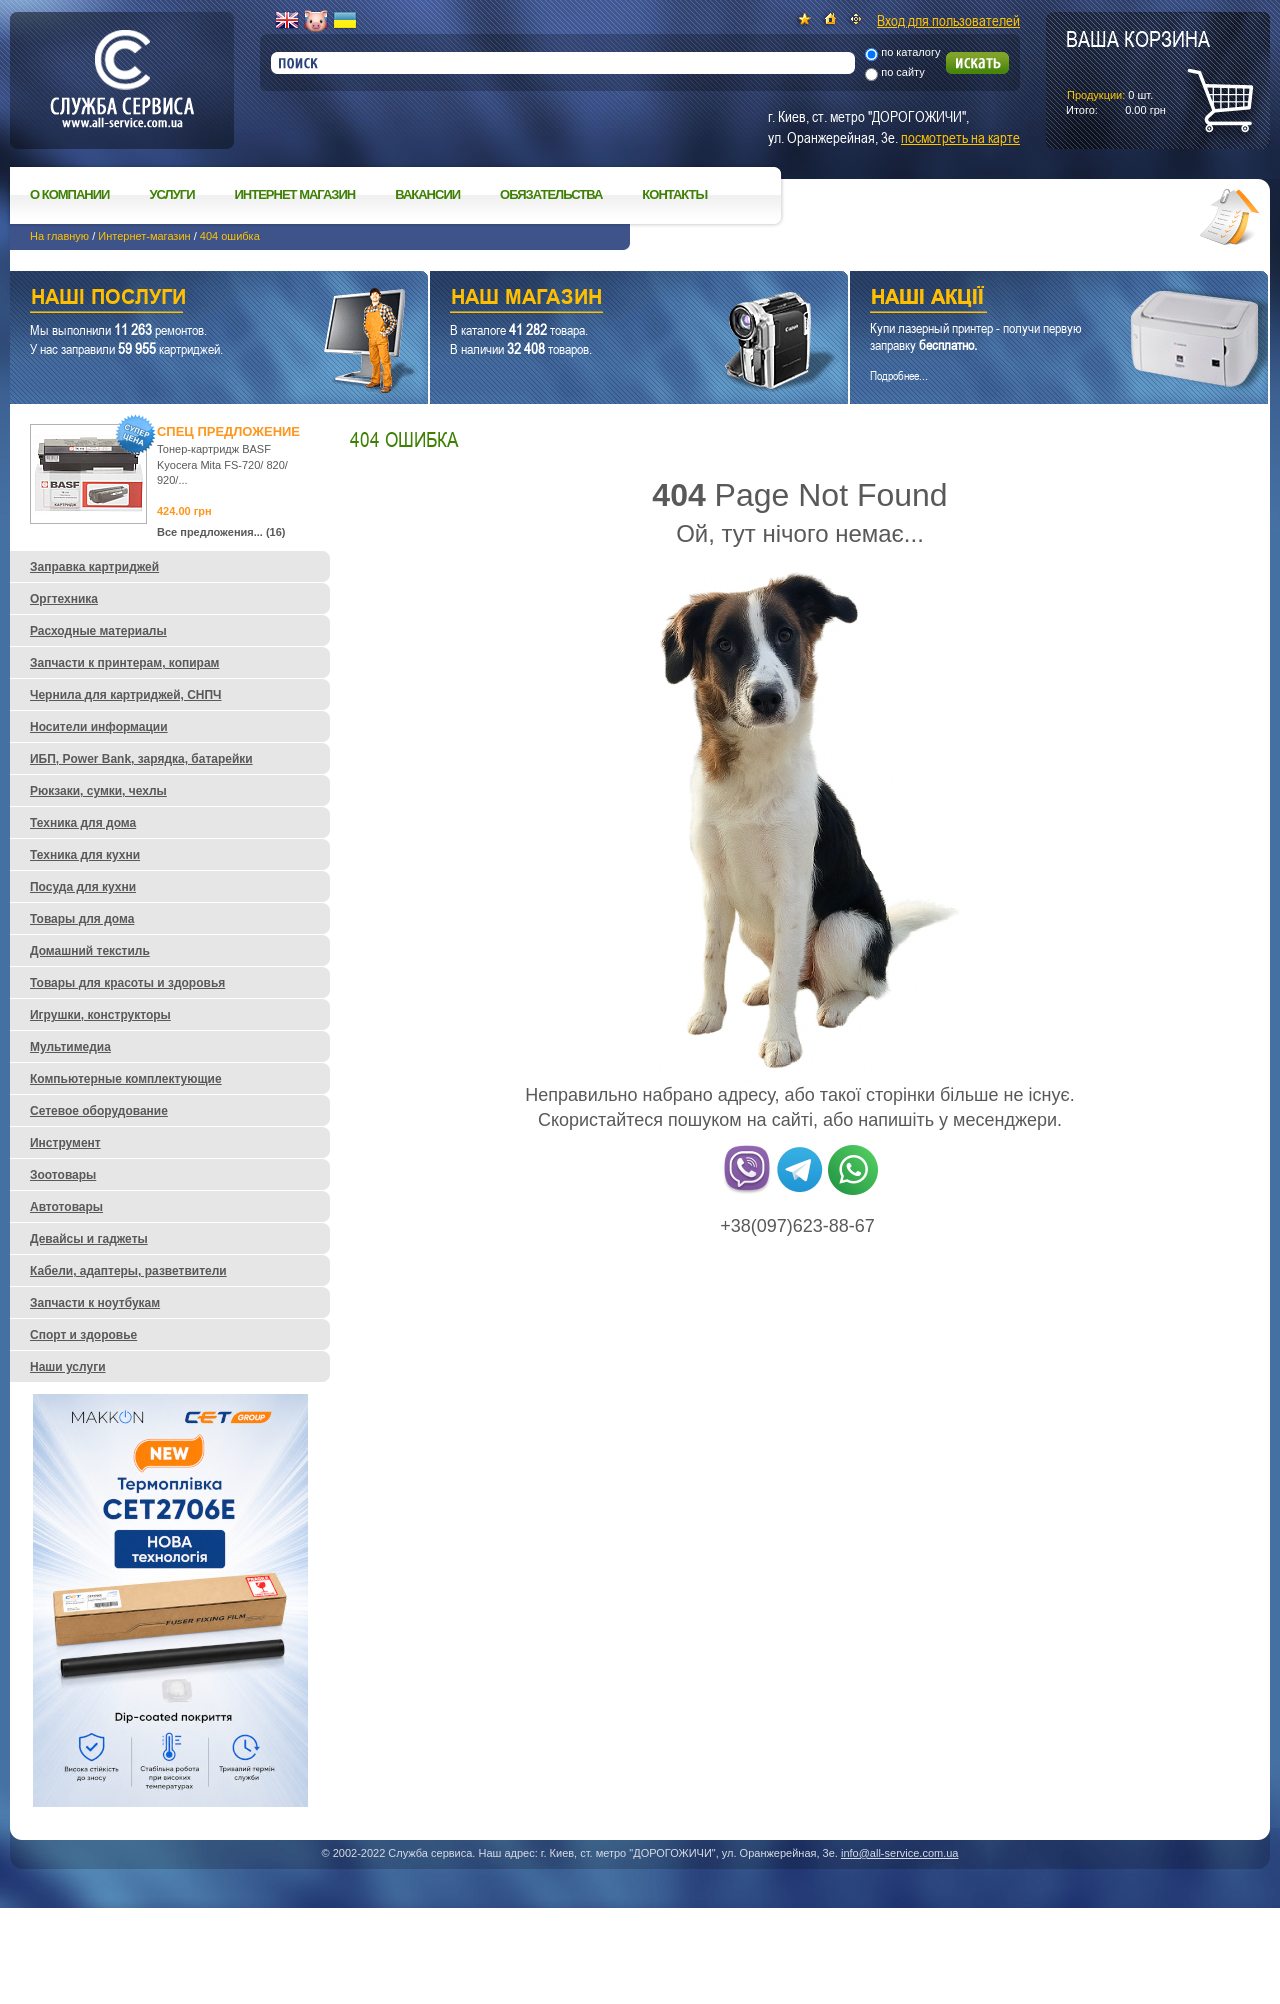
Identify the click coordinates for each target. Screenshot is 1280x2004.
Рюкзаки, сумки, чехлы (98, 791)
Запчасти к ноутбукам (95, 1303)
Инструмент (65, 1143)
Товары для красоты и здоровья (127, 983)
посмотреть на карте (960, 137)
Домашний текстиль (90, 951)
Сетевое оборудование (99, 1111)
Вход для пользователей (948, 20)
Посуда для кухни (83, 887)
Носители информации (99, 727)
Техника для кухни (85, 855)
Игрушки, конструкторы (100, 1015)
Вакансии (427, 194)
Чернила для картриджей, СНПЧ (126, 695)
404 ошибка (230, 236)
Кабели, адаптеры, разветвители (128, 1271)
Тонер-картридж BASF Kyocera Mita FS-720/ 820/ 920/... (222, 464)
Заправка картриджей (94, 567)
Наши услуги (194, 299)
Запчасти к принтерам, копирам (124, 663)
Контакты (674, 194)
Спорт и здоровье (83, 1335)
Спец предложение (228, 431)
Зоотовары (63, 1175)
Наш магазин (604, 299)
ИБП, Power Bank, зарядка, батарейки (141, 759)
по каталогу (910, 52)
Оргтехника (64, 599)
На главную (59, 236)
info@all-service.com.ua (900, 1853)
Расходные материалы (98, 631)
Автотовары (66, 1207)
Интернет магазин (295, 194)
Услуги (171, 194)
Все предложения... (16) (221, 532)
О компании (69, 194)
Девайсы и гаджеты (89, 1239)
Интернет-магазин (144, 236)
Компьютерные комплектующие (126, 1079)
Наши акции (1031, 299)
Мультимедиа (70, 1047)
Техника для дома (83, 823)
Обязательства (551, 194)
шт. (1138, 71)
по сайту (903, 72)
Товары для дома (82, 919)
